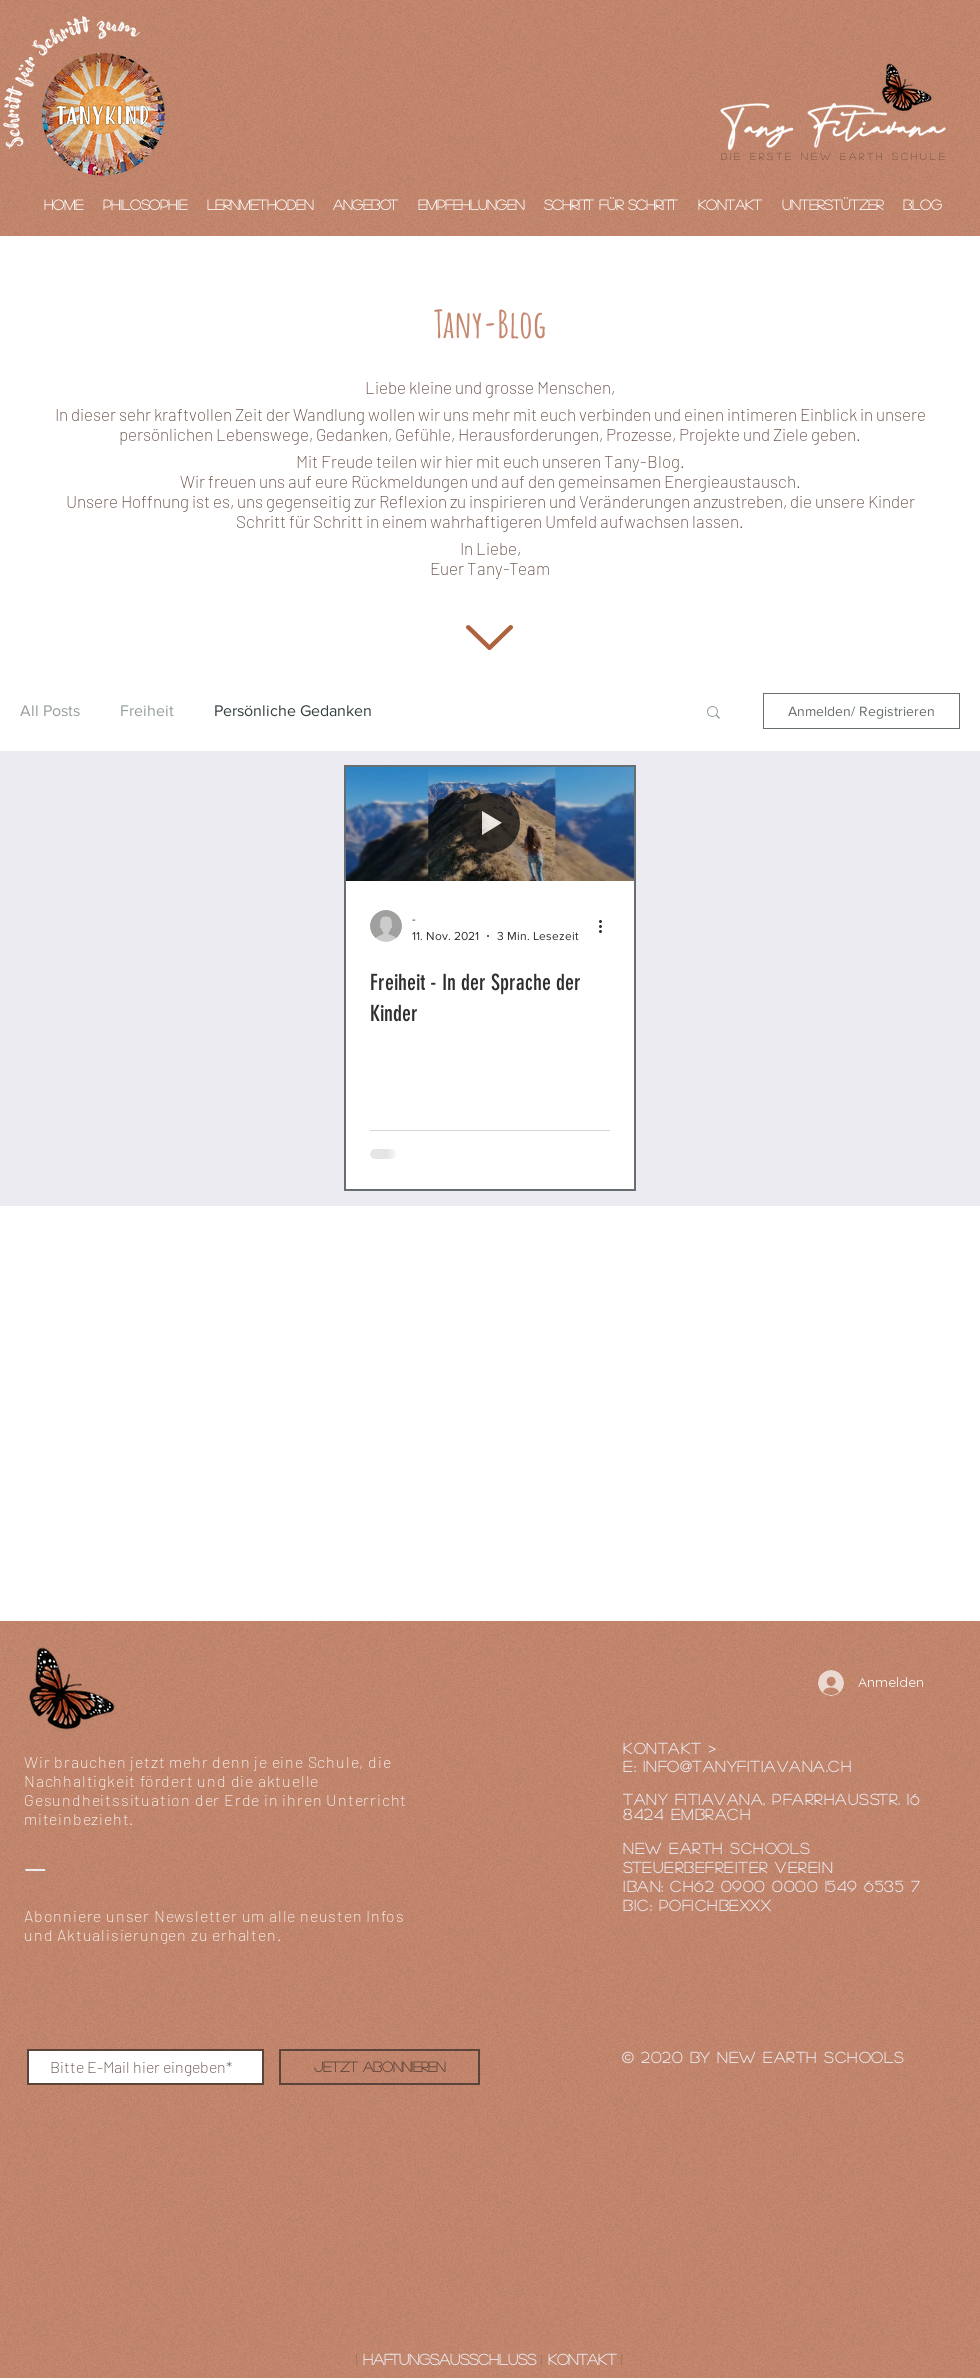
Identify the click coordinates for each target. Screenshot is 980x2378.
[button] (713, 713)
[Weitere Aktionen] (607, 926)
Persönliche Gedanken (293, 710)
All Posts (50, 710)
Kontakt (582, 2358)
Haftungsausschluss (449, 2358)
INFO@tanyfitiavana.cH (748, 1765)
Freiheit (147, 710)
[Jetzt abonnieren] (379, 2067)
